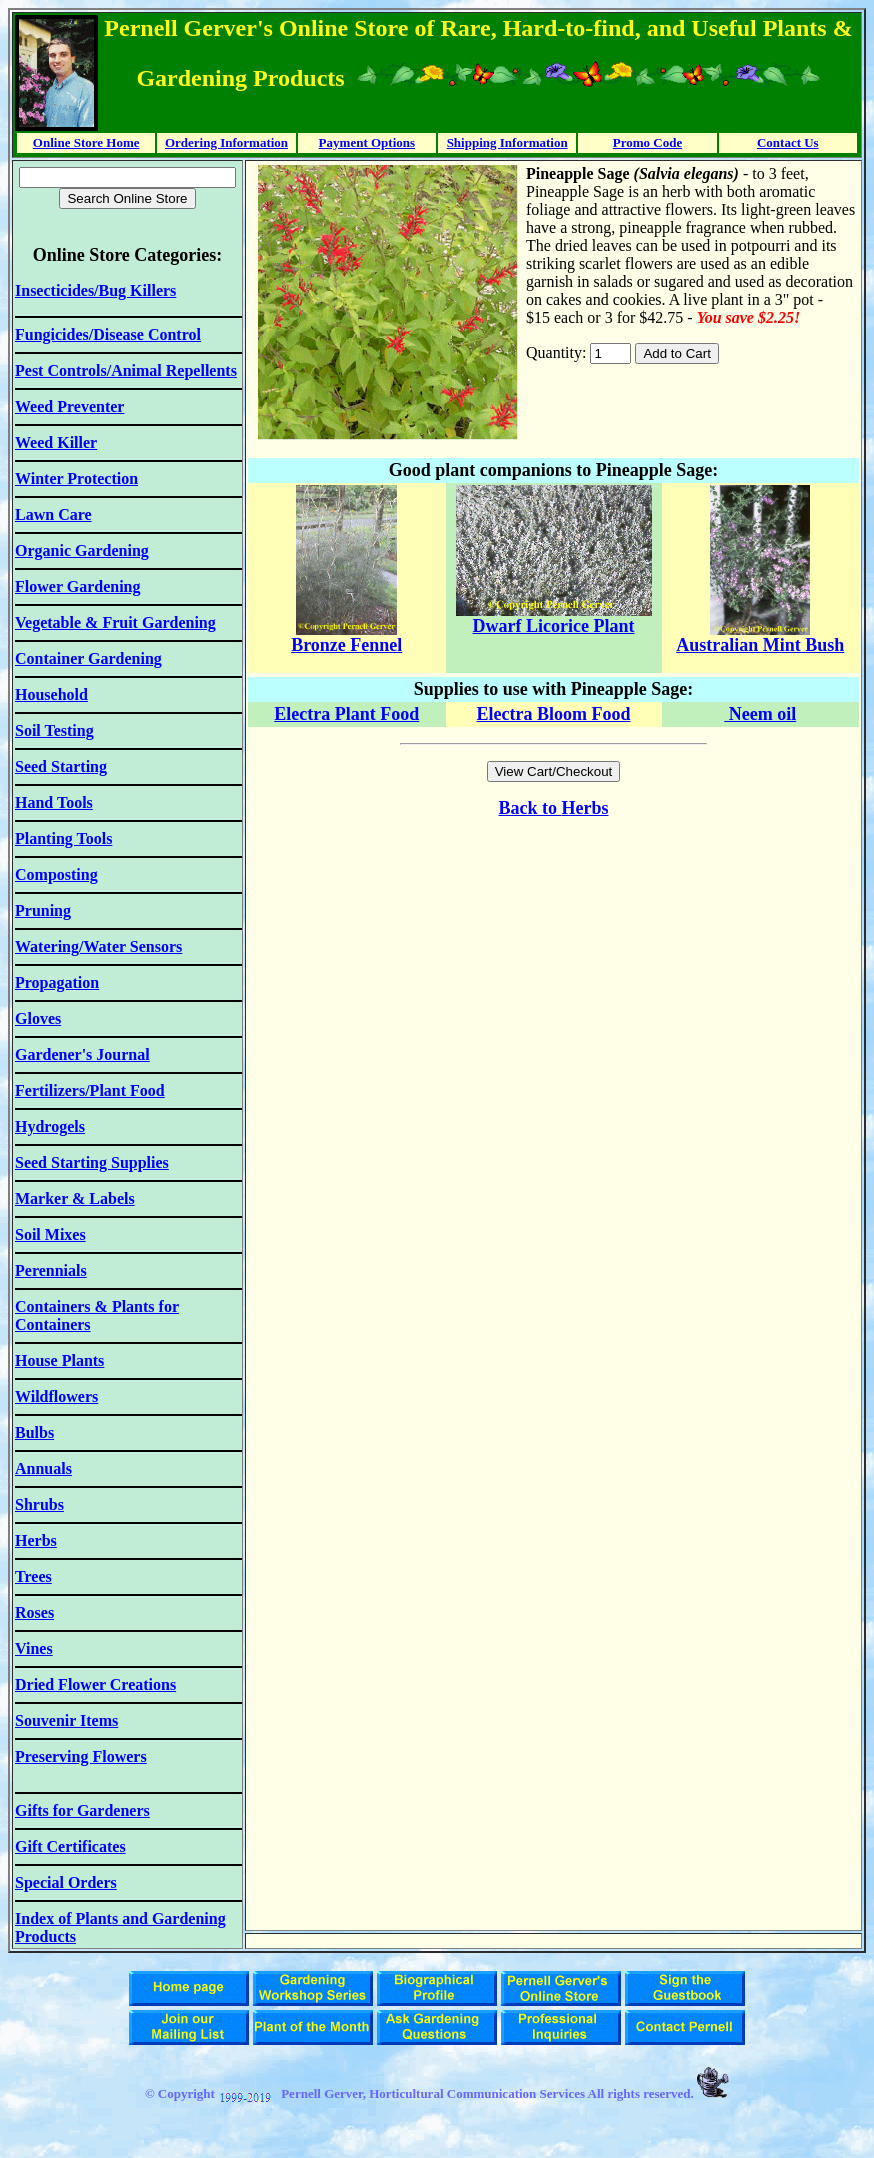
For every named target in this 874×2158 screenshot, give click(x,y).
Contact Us (788, 142)
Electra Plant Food (346, 714)
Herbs (585, 808)
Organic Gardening (82, 550)
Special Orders (66, 1882)
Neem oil (760, 714)
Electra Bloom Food (554, 714)
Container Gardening (88, 658)
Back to (530, 808)
